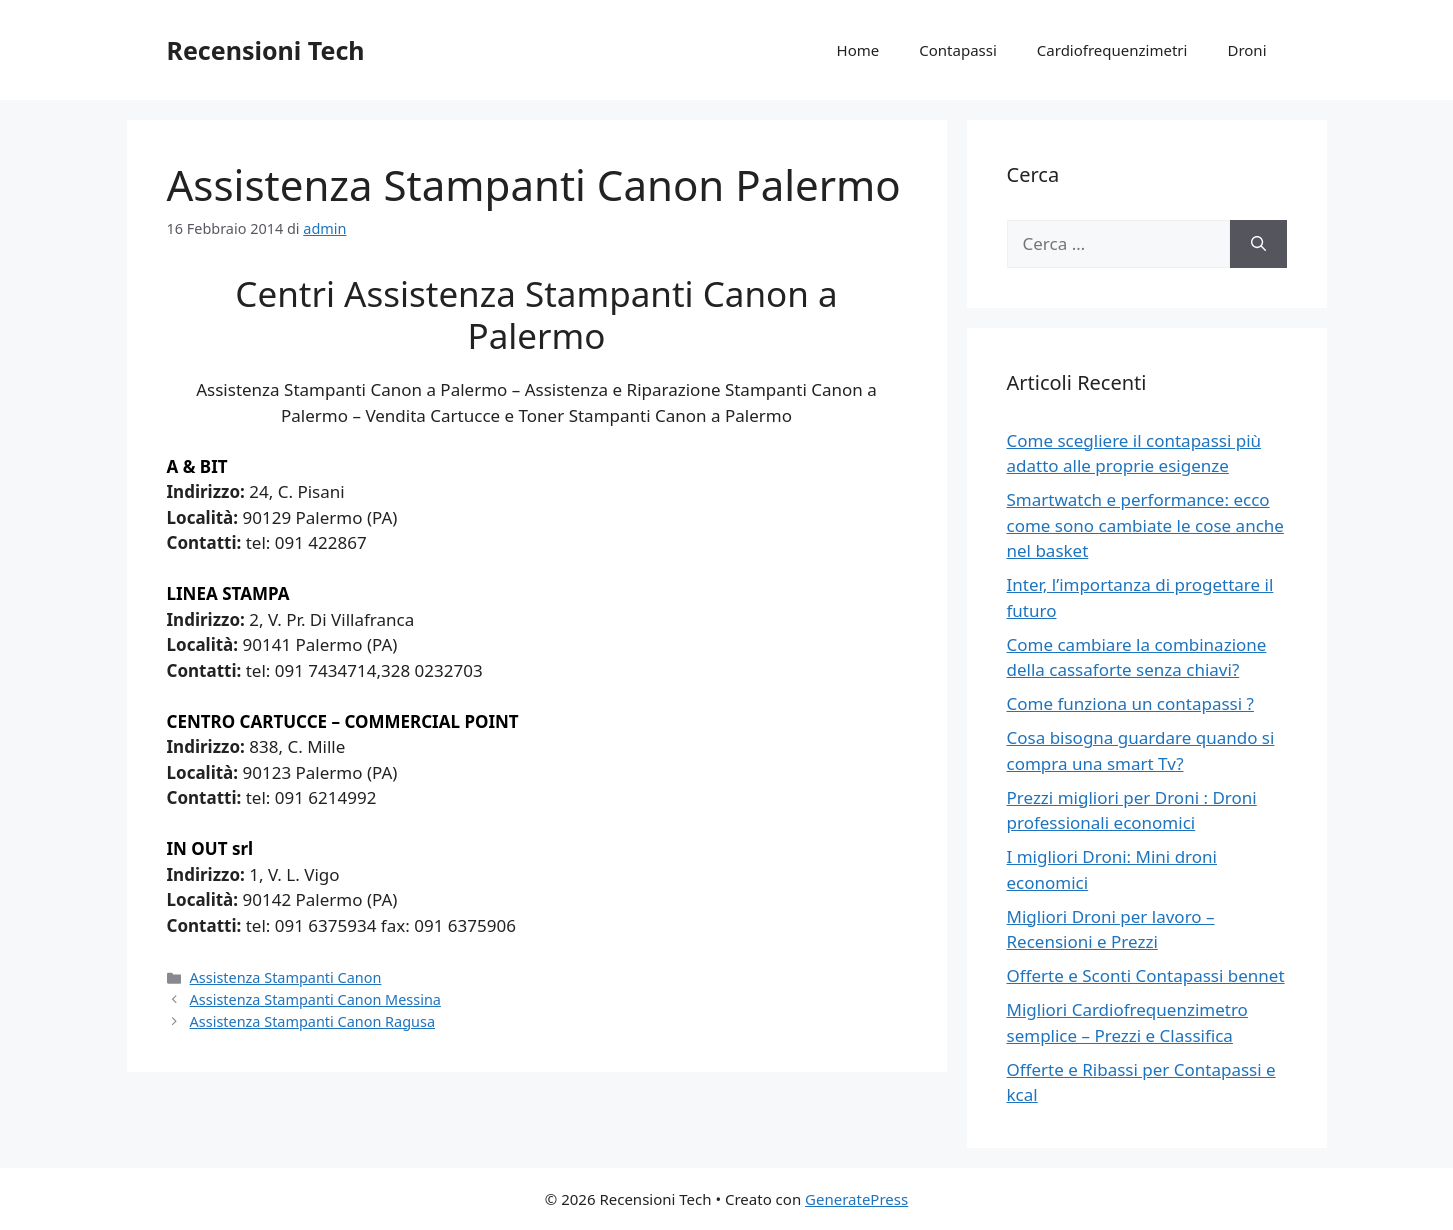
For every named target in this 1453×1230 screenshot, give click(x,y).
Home (858, 50)
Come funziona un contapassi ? (1130, 703)
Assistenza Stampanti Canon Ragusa (312, 1021)
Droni (1246, 50)
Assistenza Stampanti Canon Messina (315, 999)
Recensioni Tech (266, 50)
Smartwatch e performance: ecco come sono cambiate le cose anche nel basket (1145, 525)
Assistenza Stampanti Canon (286, 977)
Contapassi (958, 50)
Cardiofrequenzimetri (1112, 50)
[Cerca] (1258, 244)
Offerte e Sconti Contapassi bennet (1146, 975)
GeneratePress (856, 1199)
